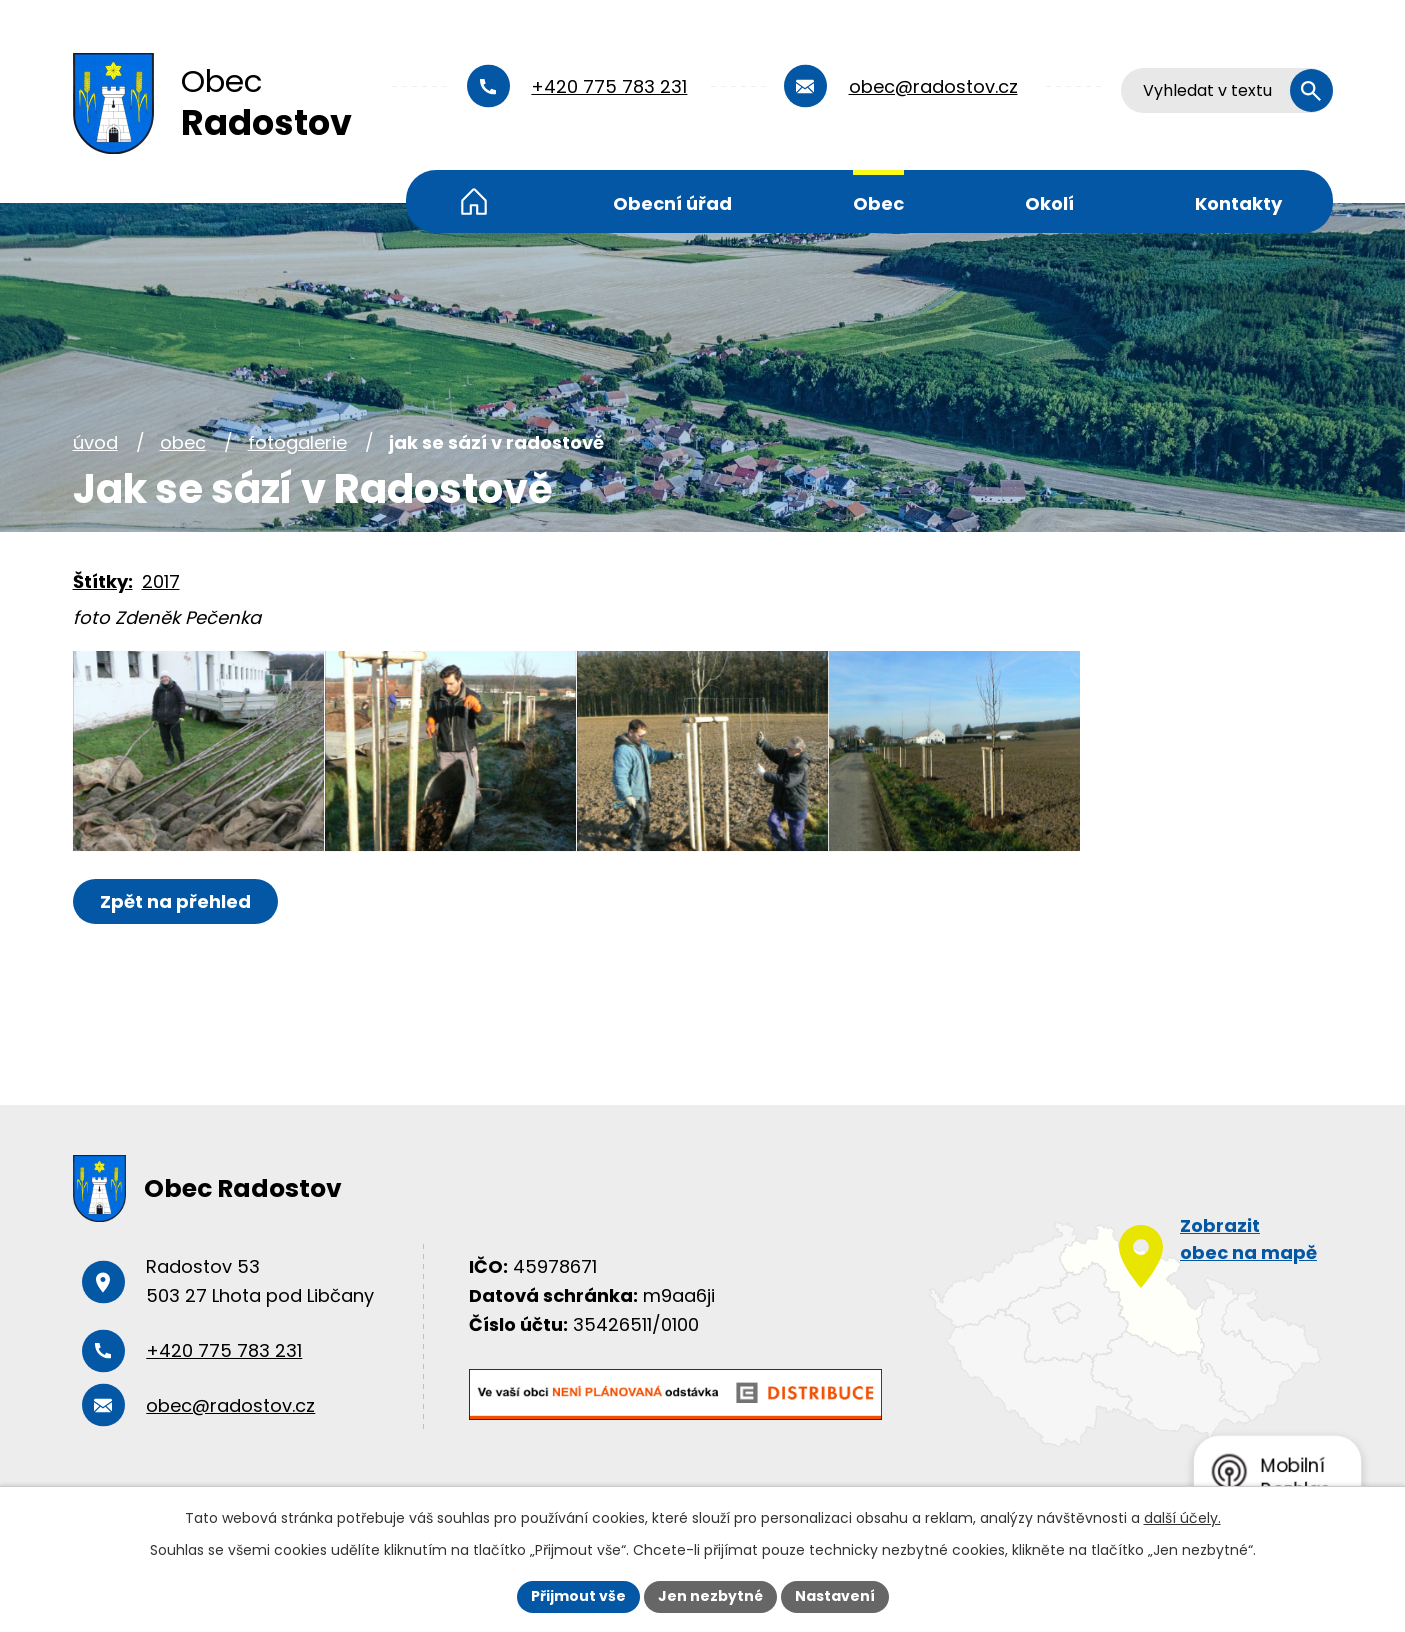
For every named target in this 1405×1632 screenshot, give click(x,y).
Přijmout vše (578, 1596)
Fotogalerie (297, 442)
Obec (878, 203)
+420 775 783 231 (609, 86)
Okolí (1049, 203)
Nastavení (835, 1596)
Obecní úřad (672, 203)
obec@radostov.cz (933, 86)
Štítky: (103, 581)
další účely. (1182, 1518)
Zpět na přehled (175, 901)
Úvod (474, 201)
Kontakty (1238, 203)
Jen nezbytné (710, 1596)
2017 (161, 581)
